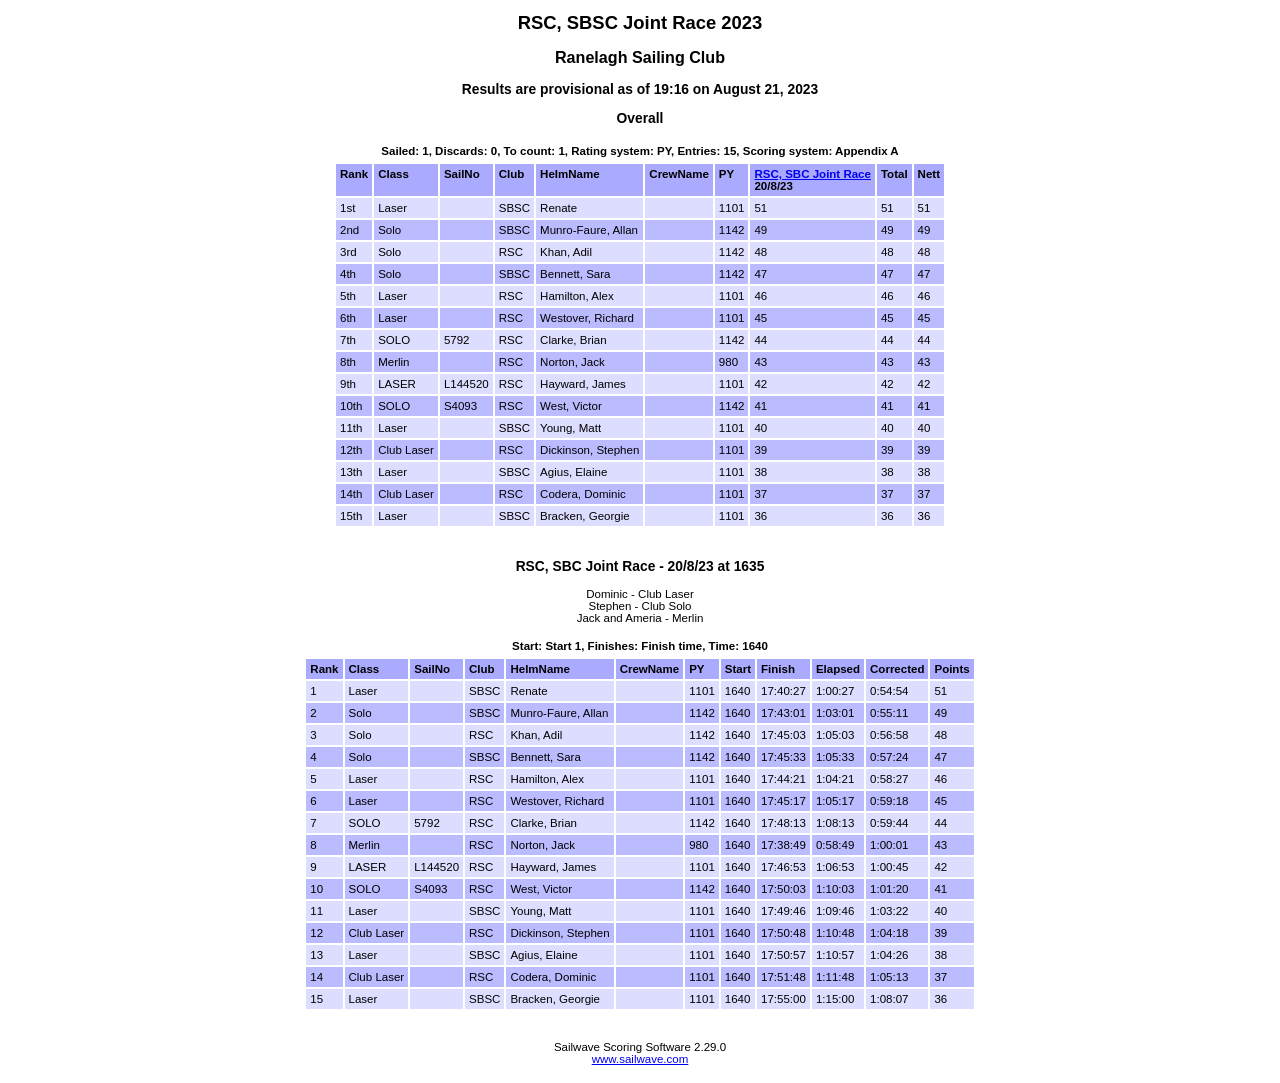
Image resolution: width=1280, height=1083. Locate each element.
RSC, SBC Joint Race (812, 174)
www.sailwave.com (640, 1059)
